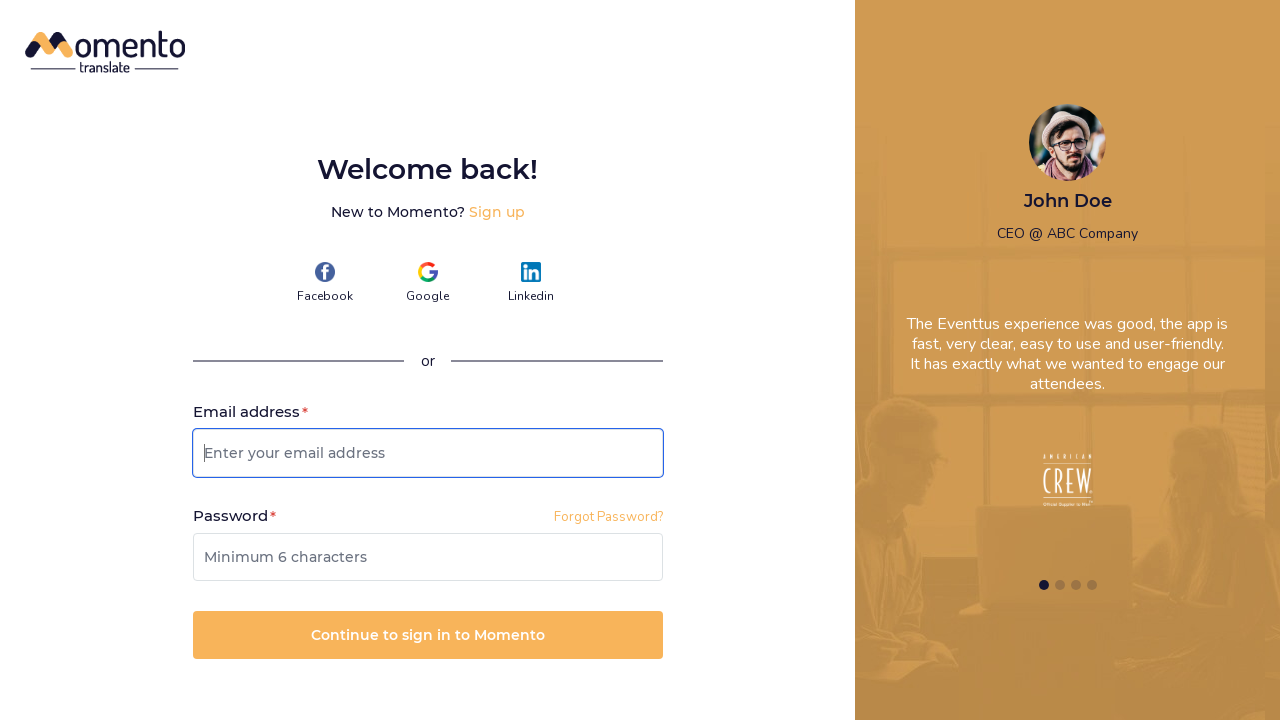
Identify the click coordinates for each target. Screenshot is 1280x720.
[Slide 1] (1044, 585)
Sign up (497, 212)
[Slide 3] (1076, 585)
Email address (250, 412)
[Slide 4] (1092, 585)
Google (427, 283)
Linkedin (531, 283)
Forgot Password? (608, 517)
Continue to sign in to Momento (428, 635)
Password (234, 516)
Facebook (325, 283)
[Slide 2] (1060, 585)
